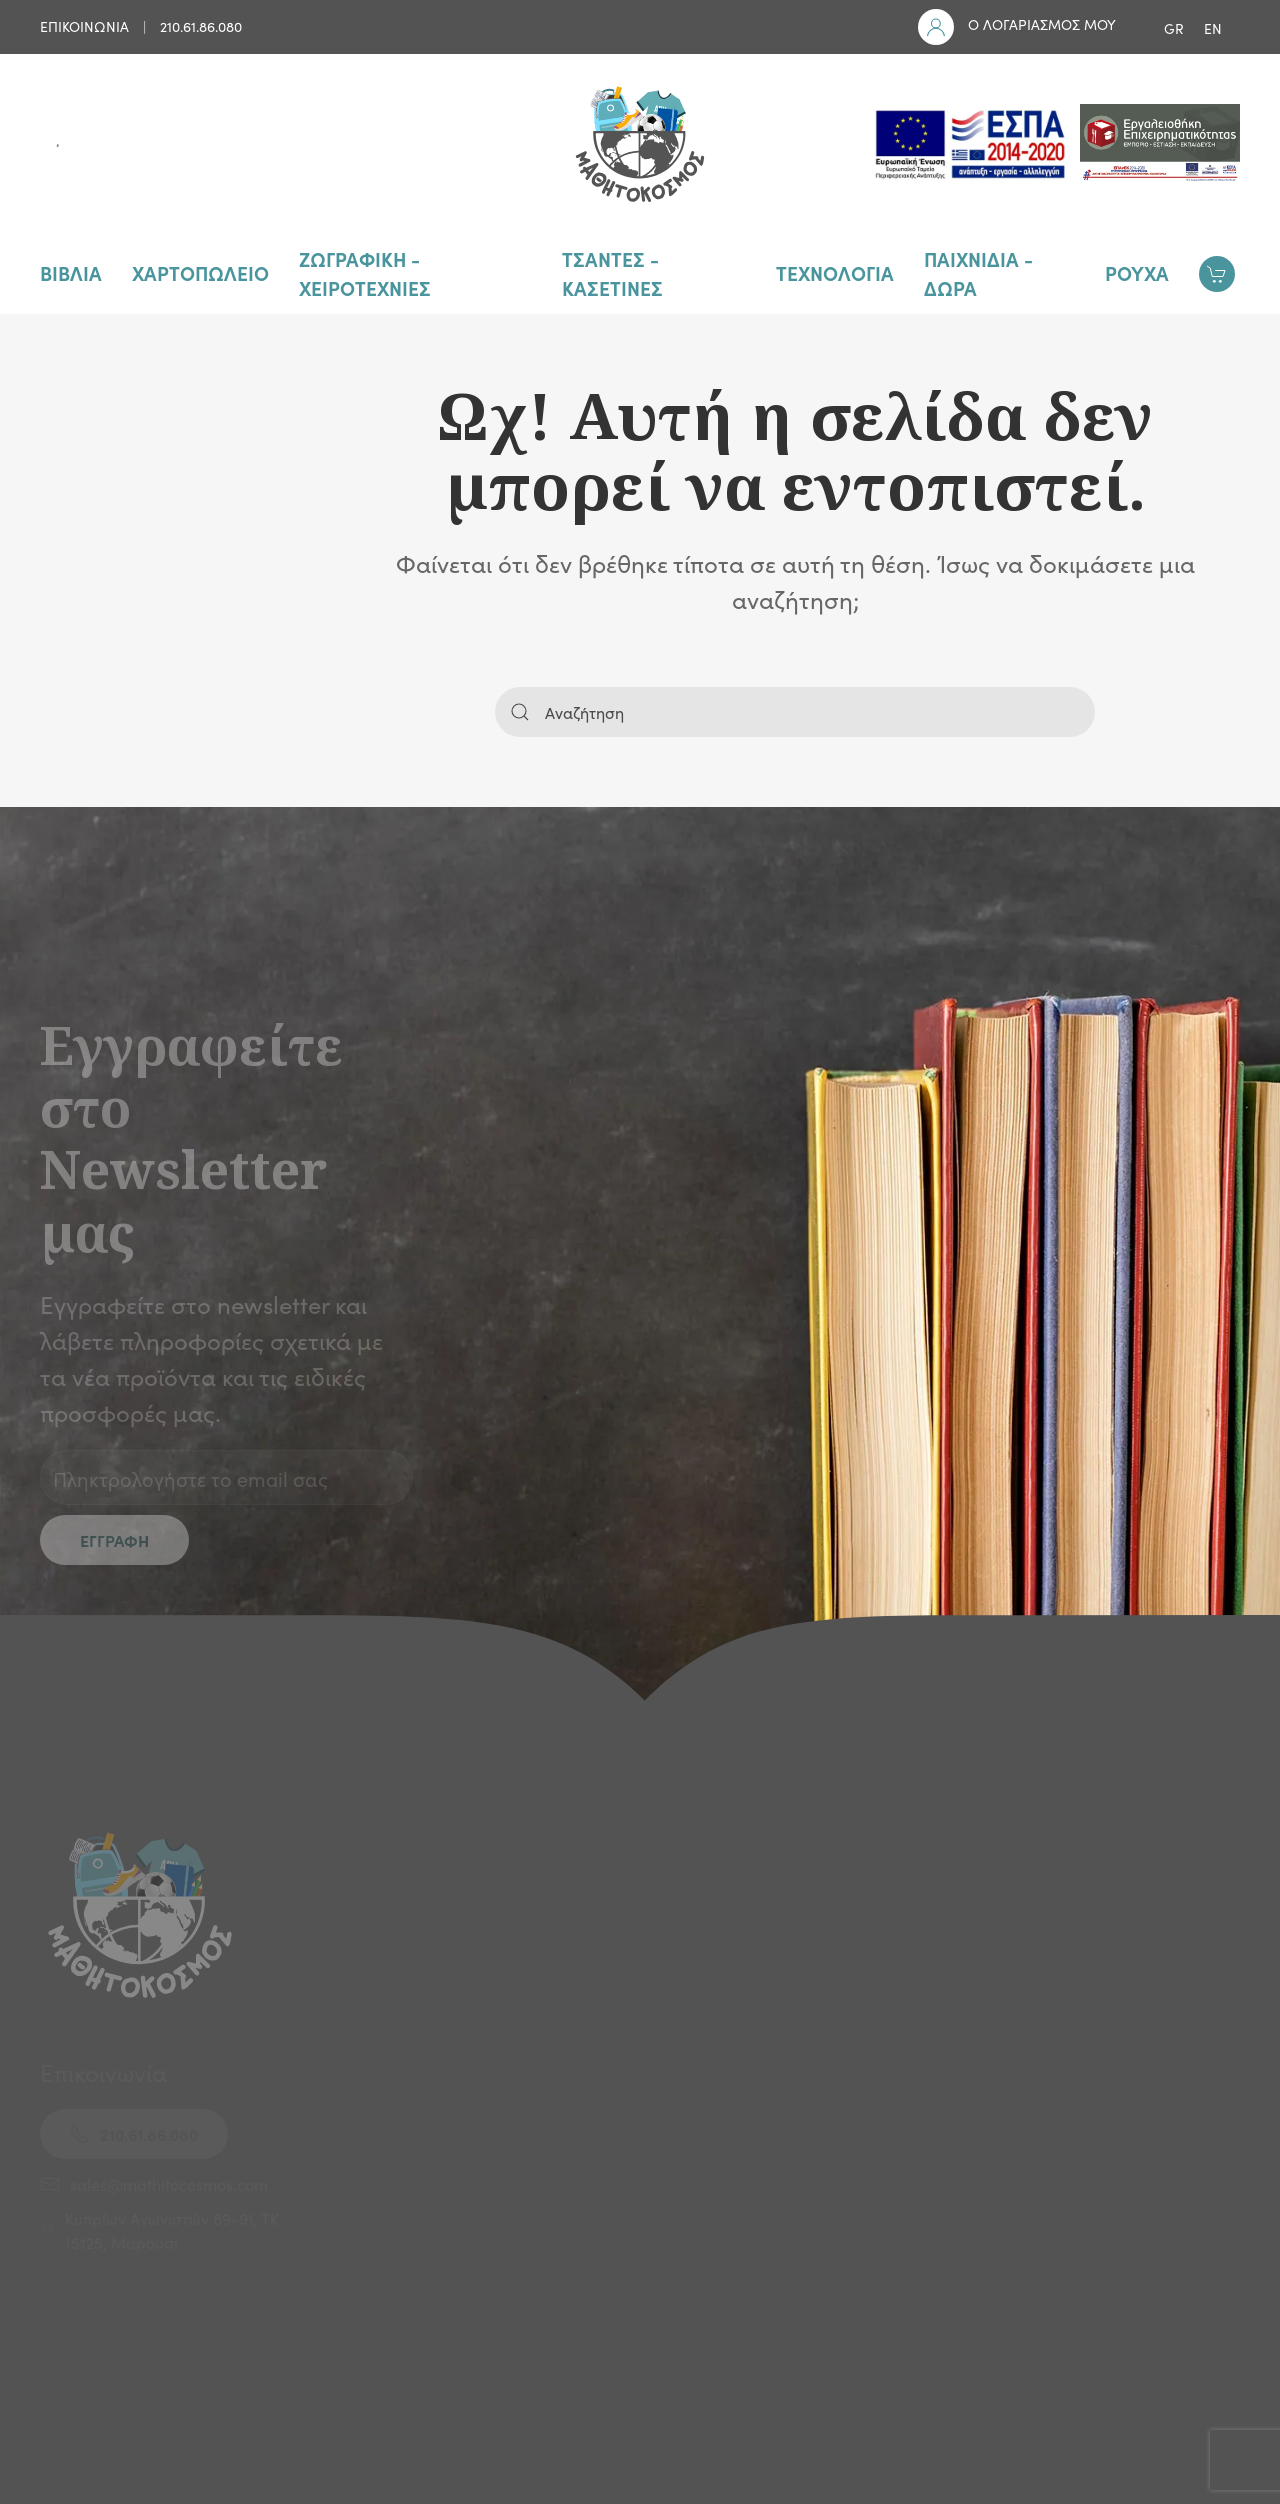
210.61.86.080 (201, 26)
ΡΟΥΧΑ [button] (1137, 272)
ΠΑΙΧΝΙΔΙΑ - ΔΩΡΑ (978, 273)
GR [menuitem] (1174, 28)
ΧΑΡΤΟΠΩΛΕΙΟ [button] (200, 272)
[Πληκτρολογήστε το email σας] (226, 1477)
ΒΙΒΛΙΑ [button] (71, 272)
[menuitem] (1174, 27)
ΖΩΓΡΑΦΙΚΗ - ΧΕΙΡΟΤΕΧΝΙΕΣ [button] (365, 273)
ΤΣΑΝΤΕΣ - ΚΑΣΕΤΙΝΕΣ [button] (612, 273)
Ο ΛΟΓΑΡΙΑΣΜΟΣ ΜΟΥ (1042, 24)
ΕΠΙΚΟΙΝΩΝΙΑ (84, 26)
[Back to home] (640, 144)
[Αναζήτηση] (795, 712)
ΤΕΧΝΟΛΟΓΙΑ (835, 272)
